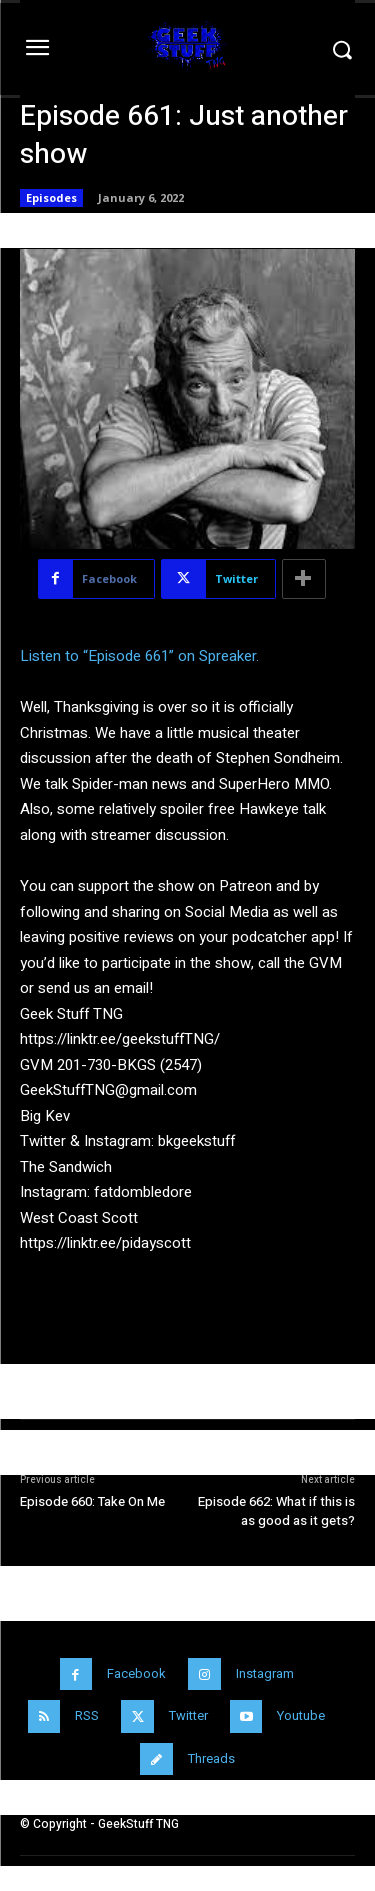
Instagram (265, 1673)
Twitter (188, 1715)
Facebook (136, 1673)
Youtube (301, 1715)
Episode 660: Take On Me (92, 1501)
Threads (211, 1758)
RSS (87, 1715)
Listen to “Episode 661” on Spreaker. (139, 656)
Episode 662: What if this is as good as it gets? (276, 1511)
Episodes (51, 198)
